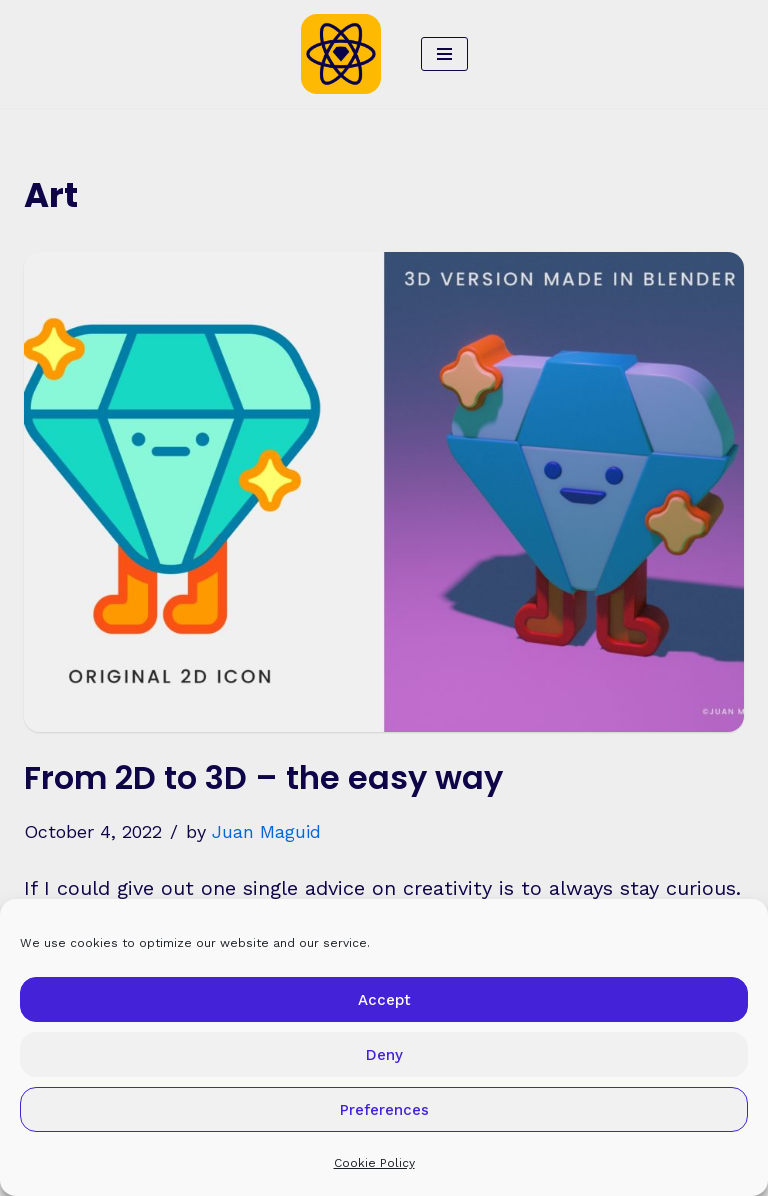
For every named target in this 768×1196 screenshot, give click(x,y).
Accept (384, 1000)
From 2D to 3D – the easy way (263, 777)
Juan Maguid (266, 831)
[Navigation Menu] (444, 54)
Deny (384, 1055)
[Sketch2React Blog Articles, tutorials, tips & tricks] (346, 54)
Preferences (384, 1110)
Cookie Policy (374, 1163)
